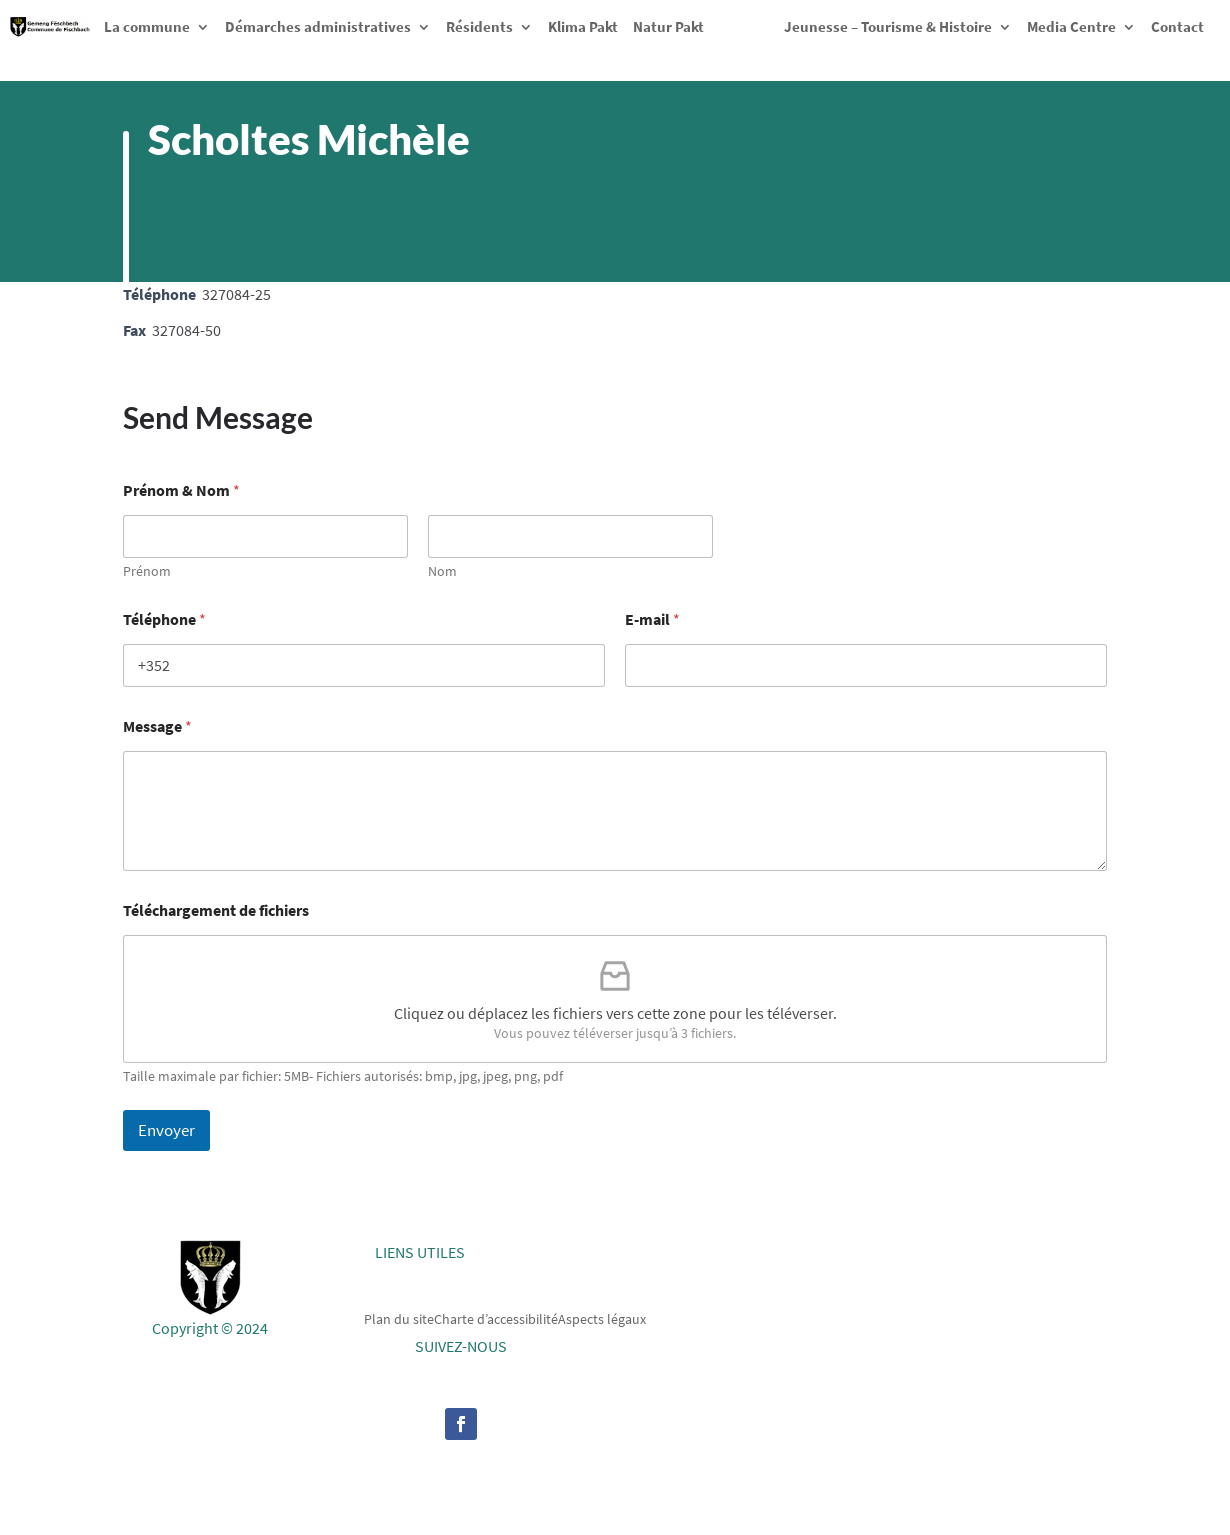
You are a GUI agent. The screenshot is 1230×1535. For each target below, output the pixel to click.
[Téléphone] (364, 665)
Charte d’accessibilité (496, 1318)
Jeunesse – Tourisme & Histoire (888, 26)
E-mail (652, 619)
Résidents (479, 26)
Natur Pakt (668, 26)
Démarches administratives (318, 26)
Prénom (147, 571)
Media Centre (1071, 26)
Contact (1177, 26)
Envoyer (166, 1130)
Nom (442, 571)
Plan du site (399, 1318)
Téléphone (164, 619)
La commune (147, 26)
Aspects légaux (602, 1318)
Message (157, 726)
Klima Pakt (583, 26)
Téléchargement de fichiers (216, 910)
